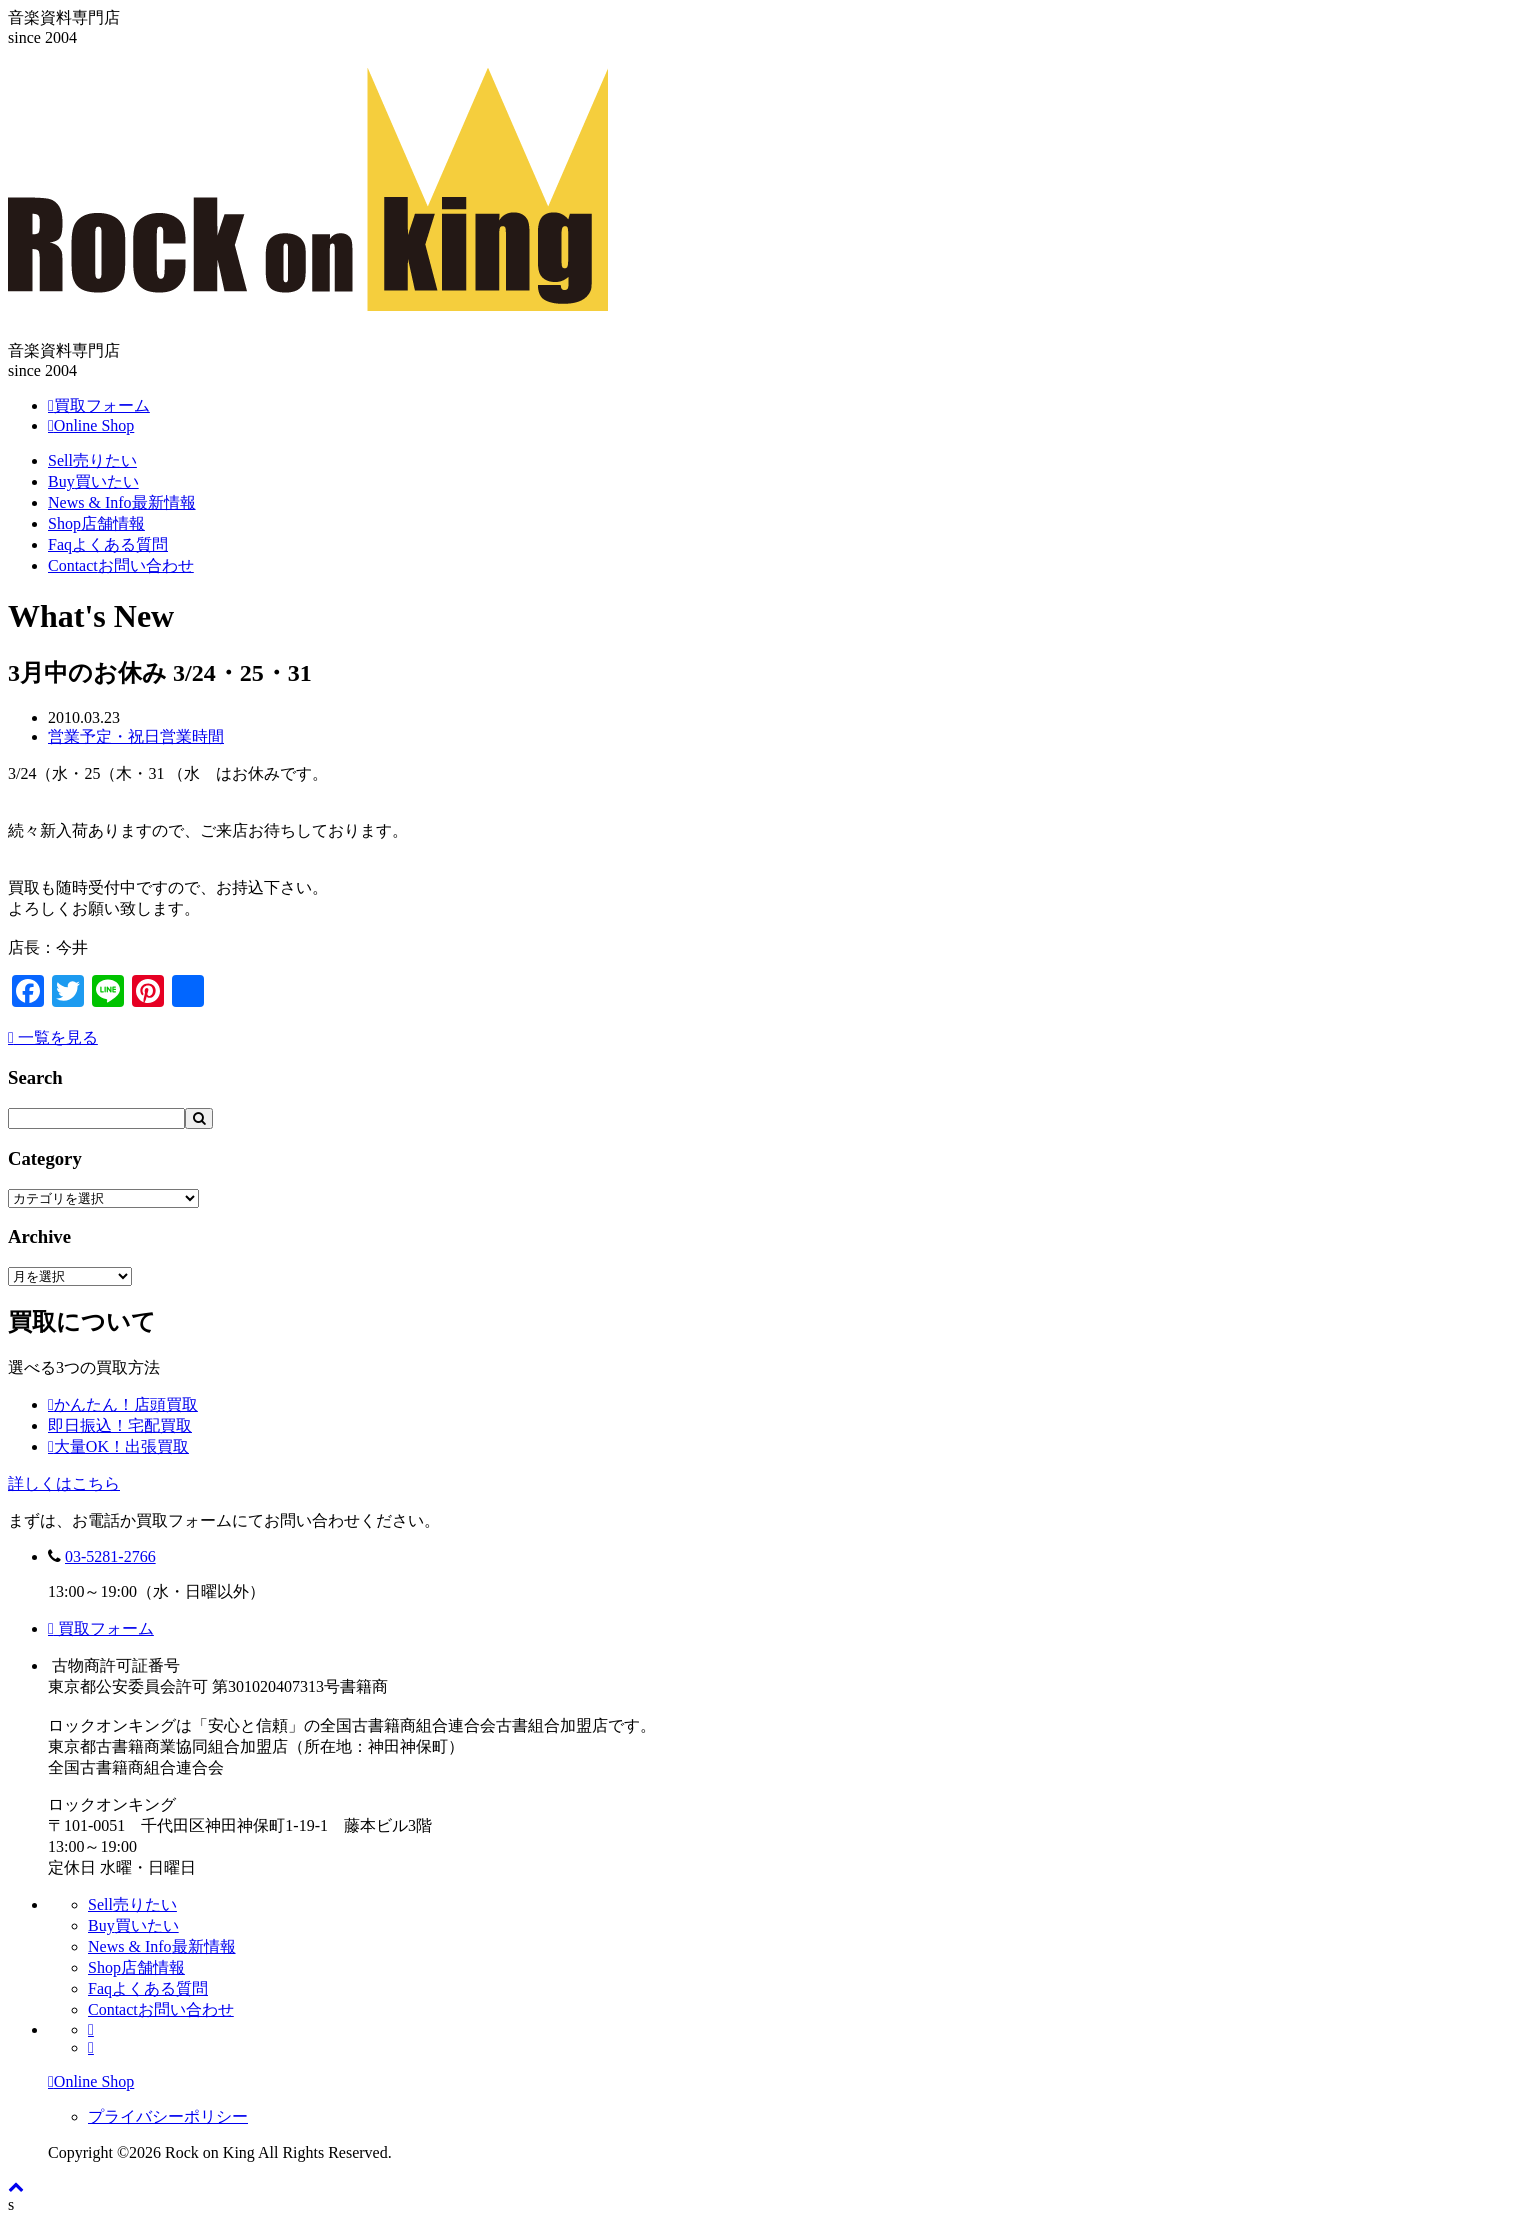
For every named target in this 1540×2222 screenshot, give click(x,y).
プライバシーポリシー (168, 2116)
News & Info (122, 502)
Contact (121, 565)
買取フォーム (101, 1628)
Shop (96, 523)
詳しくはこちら (64, 1483)
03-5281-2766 (110, 1556)
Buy (93, 481)
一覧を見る (53, 1037)
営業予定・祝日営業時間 (136, 736)
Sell (92, 460)
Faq (108, 544)
